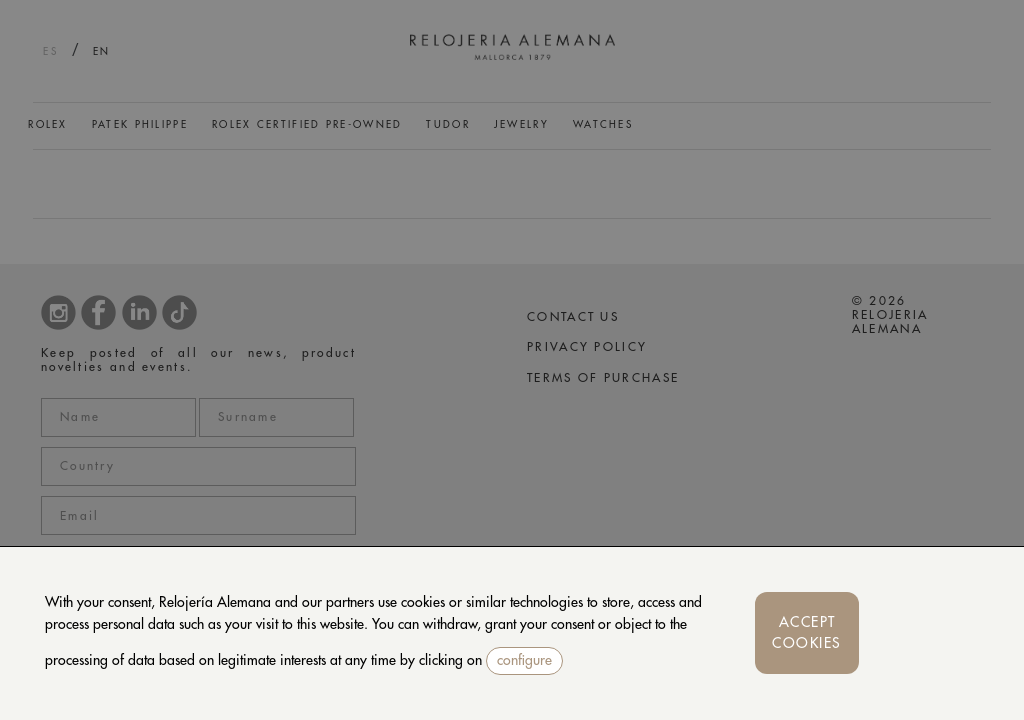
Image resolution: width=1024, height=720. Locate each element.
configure (524, 660)
